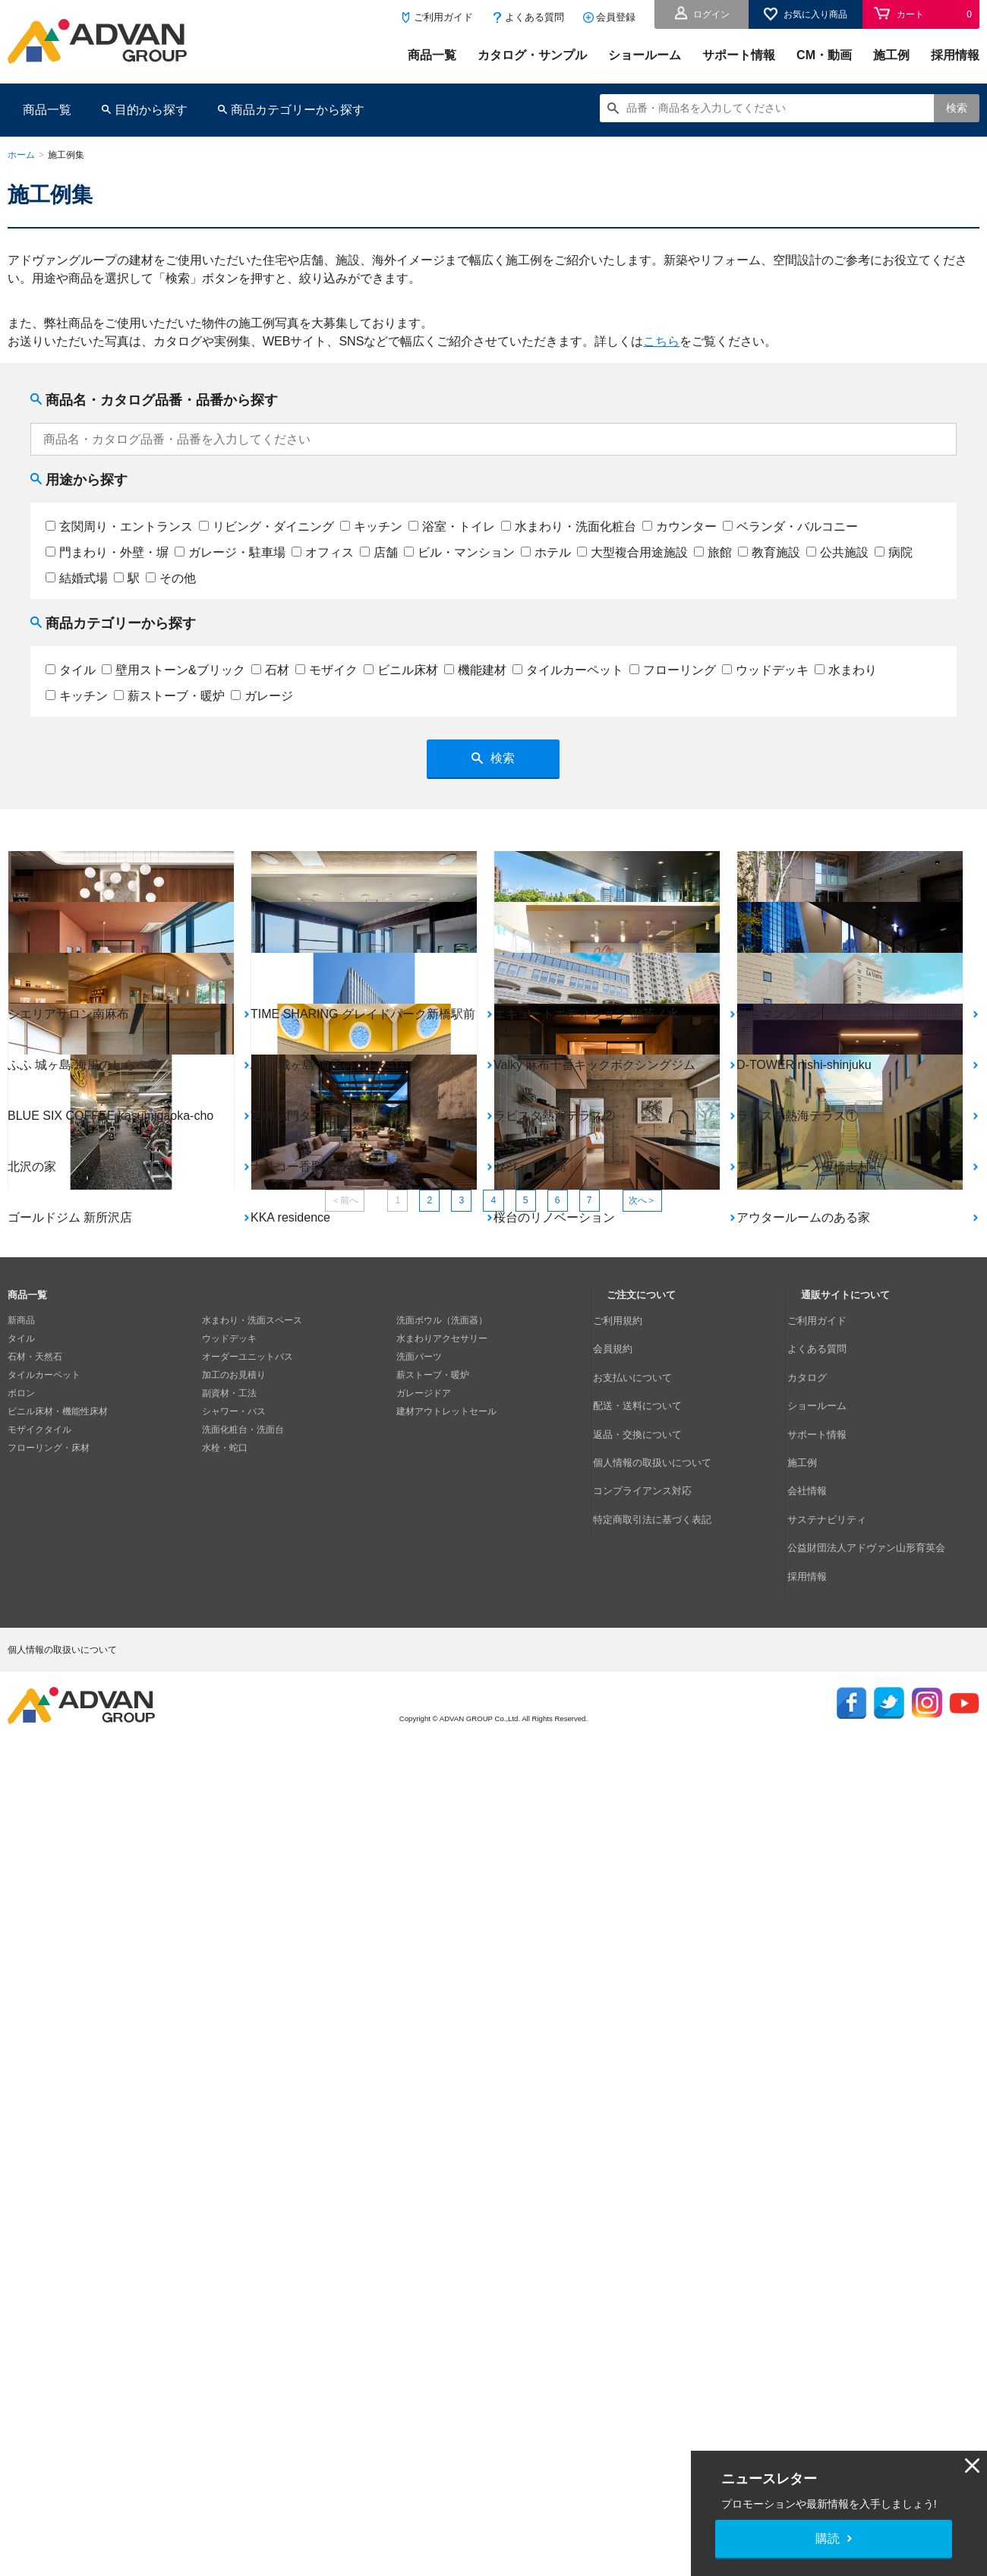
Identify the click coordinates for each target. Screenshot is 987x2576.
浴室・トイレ (451, 526)
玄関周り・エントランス (119, 526)
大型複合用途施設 (632, 552)
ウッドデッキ (765, 670)
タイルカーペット (567, 670)
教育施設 (769, 552)
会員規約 (625, 2091)
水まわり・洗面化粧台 (568, 526)
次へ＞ (687, 1947)
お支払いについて (643, 2109)
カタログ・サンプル (532, 55)
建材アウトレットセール (446, 2163)
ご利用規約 (629, 2072)
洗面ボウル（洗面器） (441, 2072)
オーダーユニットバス (247, 2109)
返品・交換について (648, 2145)
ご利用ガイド (443, 17)
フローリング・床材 (49, 2200)
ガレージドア (423, 2145)
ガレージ (262, 695)
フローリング (672, 670)
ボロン (21, 2145)
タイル (71, 670)
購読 (827, 2538)
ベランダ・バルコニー (790, 526)
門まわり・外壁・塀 (107, 552)
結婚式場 (77, 578)
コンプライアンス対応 (652, 2182)
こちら (661, 341)
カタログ (819, 2109)
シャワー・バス (234, 2163)
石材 (270, 670)
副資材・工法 (229, 2145)
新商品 (21, 2072)
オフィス (323, 552)
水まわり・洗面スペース (252, 2072)
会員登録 (615, 17)
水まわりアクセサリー (441, 2091)
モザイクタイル (39, 2182)
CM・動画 (824, 55)
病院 (894, 552)
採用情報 (955, 55)
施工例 (891, 55)
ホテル (546, 552)
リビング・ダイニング (266, 526)
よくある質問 (534, 17)
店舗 (379, 552)
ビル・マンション (459, 552)
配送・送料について (648, 2127)
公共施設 (837, 552)
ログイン (711, 14)
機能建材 (475, 670)
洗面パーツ (419, 2109)
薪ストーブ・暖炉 (169, 695)
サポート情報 (738, 55)
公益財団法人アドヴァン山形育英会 (874, 2218)
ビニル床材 (401, 670)
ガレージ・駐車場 (230, 552)
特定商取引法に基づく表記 (661, 2200)
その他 (171, 578)
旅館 (713, 552)
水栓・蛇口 (225, 2200)
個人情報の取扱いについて (661, 2163)
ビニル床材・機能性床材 (58, 2163)
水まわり (846, 670)
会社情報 (819, 2182)
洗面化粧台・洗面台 (243, 2182)
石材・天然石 (35, 2109)
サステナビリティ (837, 2200)
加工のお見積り (234, 2127)
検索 (956, 108)
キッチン (371, 526)
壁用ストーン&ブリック (173, 670)
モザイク (326, 670)
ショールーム (644, 55)
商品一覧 (432, 55)
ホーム (21, 155)
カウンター (679, 526)
